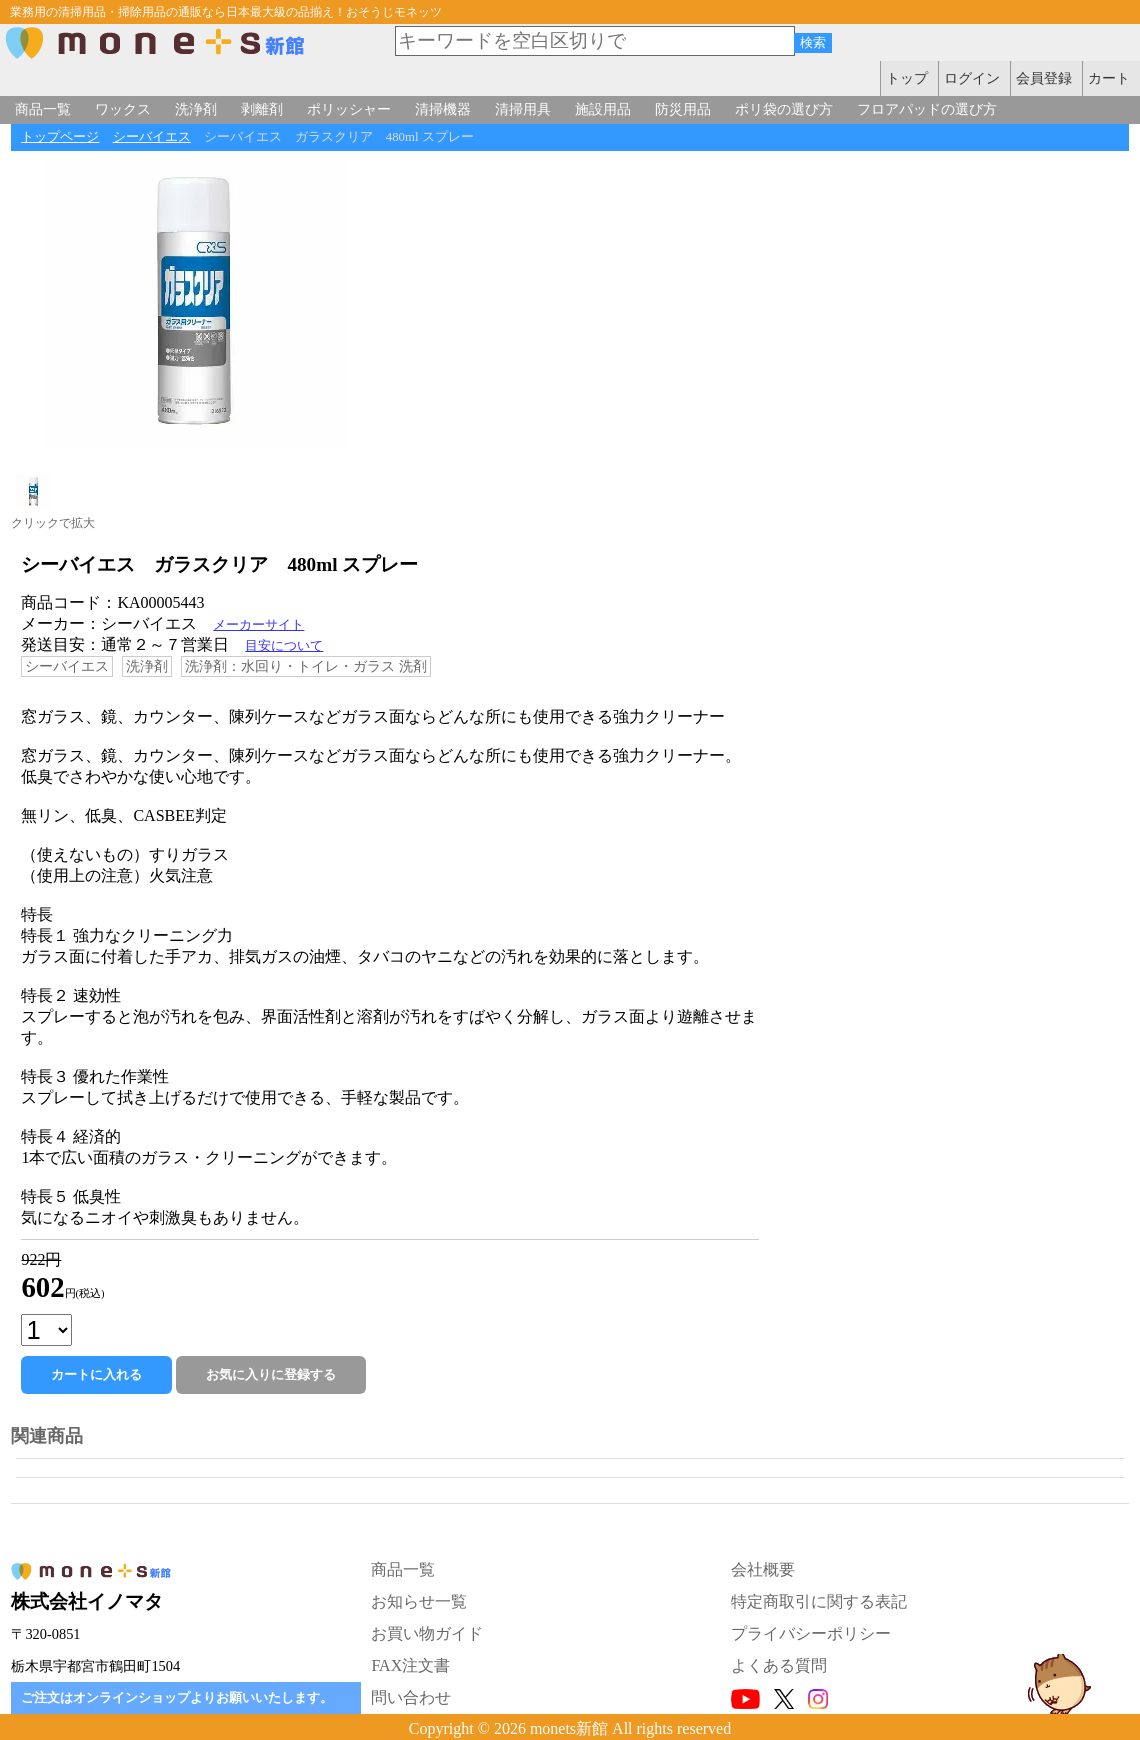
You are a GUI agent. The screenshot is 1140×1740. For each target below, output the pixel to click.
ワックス (123, 109)
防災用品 (683, 109)
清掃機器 (443, 109)
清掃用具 (523, 109)
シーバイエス (152, 137)
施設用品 (603, 109)
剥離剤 (262, 109)
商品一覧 (43, 109)
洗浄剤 (196, 109)
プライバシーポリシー (811, 1633)
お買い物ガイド (427, 1633)
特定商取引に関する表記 (819, 1601)
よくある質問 (779, 1665)
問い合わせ (411, 1697)
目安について (284, 646)
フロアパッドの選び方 (927, 109)
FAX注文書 (410, 1665)
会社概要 (763, 1569)
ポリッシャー (349, 109)
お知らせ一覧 (419, 1601)
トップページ (60, 137)
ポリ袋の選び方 (784, 109)
